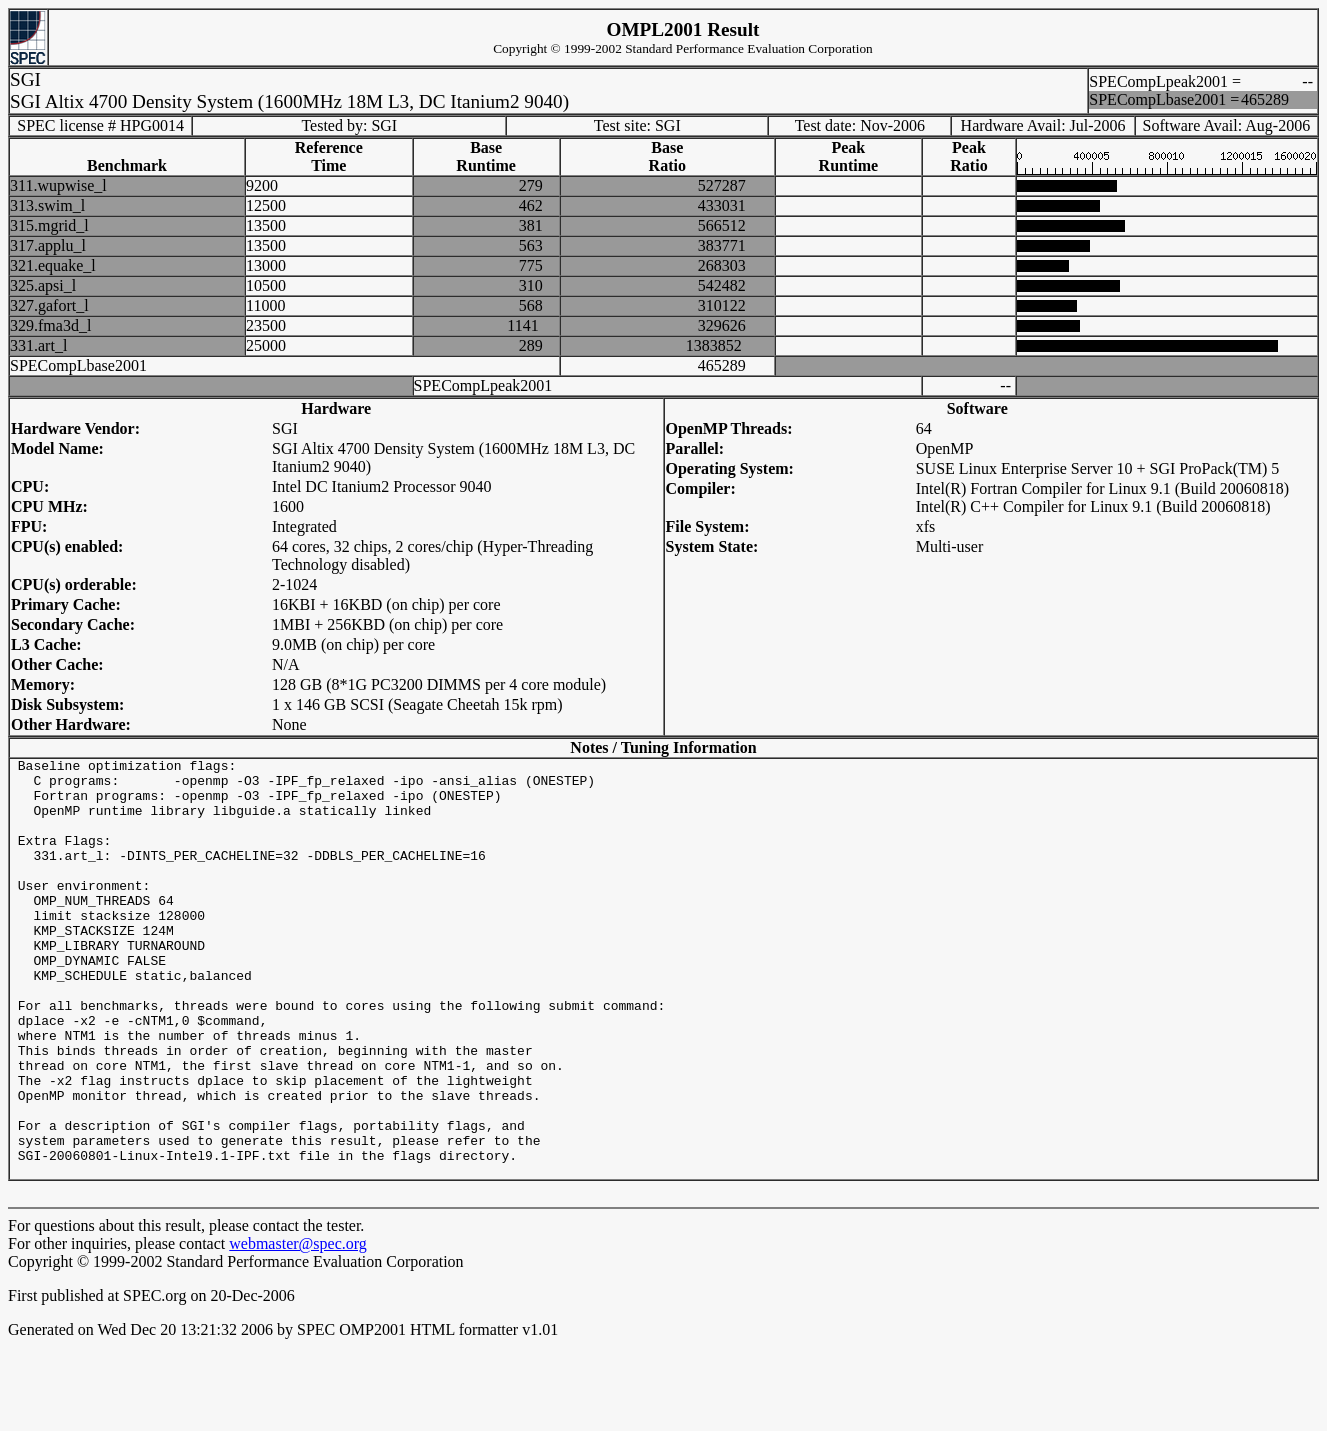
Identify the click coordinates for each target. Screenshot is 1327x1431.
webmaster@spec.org (298, 1327)
